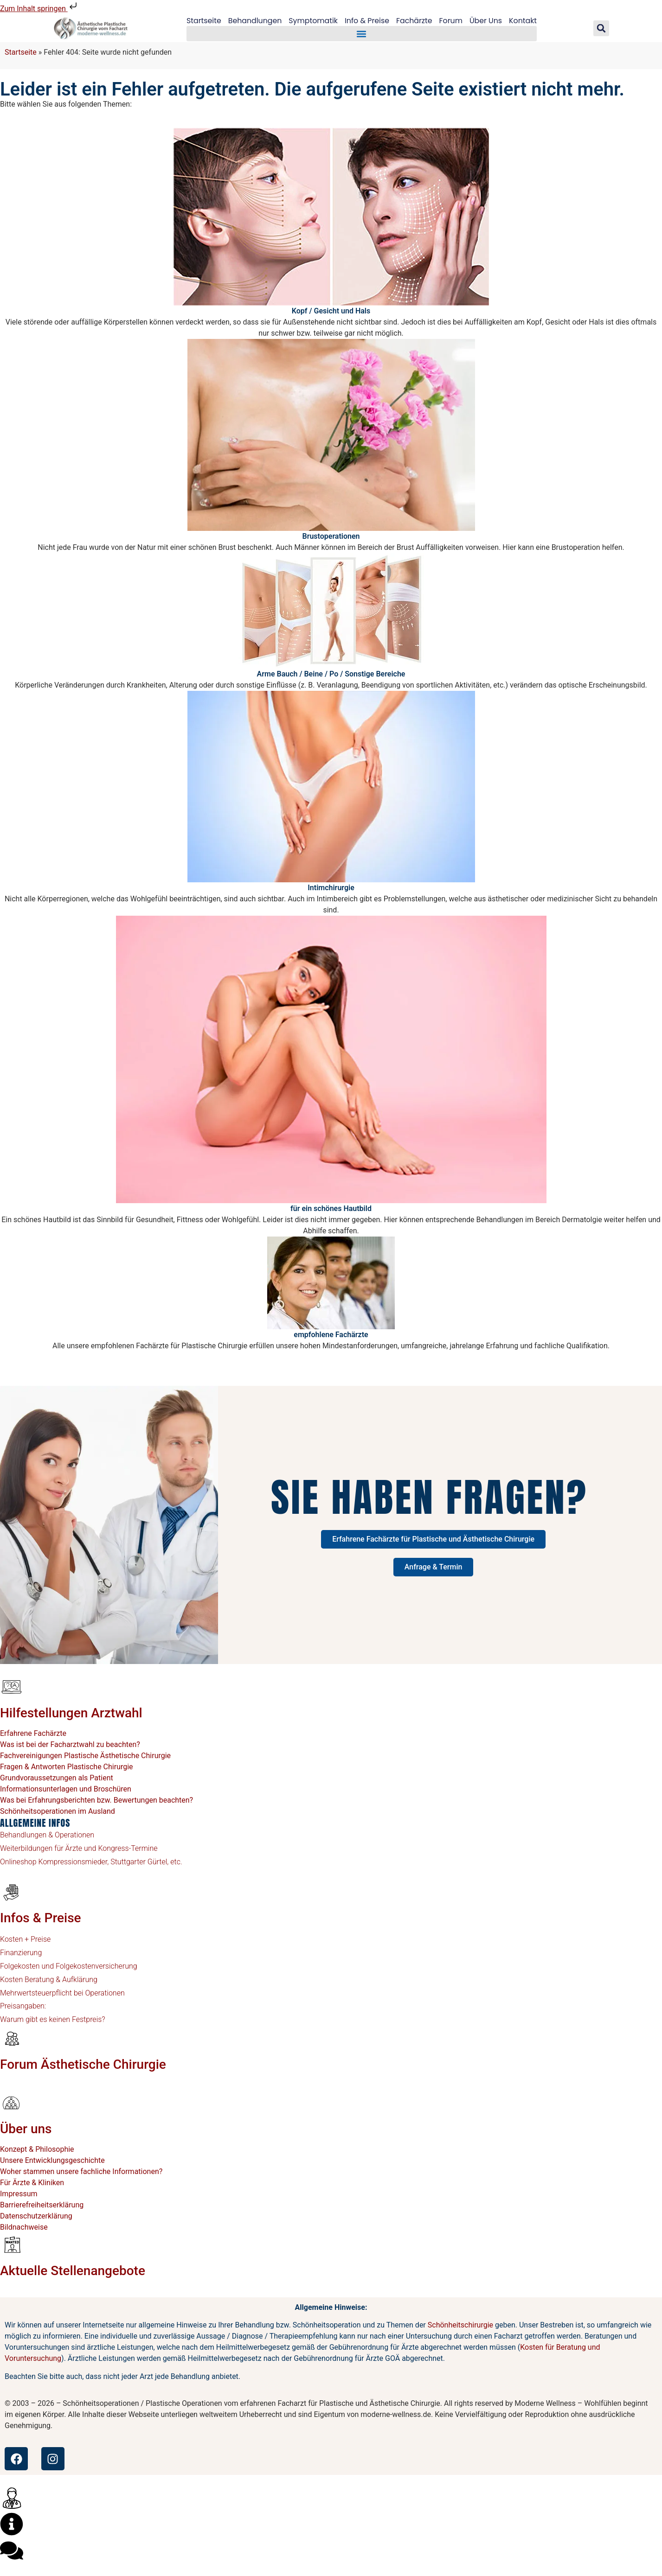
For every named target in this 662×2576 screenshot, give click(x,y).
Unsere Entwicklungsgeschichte (52, 2160)
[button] (361, 34)
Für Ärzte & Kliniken (32, 2182)
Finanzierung (21, 1952)
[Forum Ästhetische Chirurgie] (11, 2038)
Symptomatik (312, 20)
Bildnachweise (24, 2227)
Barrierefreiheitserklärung (42, 2204)
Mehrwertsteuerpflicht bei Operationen (62, 1993)
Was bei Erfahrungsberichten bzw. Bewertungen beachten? (96, 1800)
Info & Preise (367, 20)
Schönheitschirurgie (460, 2325)
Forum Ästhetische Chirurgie (83, 2064)
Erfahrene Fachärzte (33, 1733)
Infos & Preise (40, 1918)
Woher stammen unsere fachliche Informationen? (81, 2171)
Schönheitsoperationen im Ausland (57, 1811)
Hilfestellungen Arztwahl (71, 1713)
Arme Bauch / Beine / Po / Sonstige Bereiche (331, 674)
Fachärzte (415, 20)
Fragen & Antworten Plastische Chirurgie (66, 1766)
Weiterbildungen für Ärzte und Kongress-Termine (79, 1848)
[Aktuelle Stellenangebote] (11, 2244)
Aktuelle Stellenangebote (72, 2270)
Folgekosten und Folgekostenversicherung (68, 1966)
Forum (452, 20)
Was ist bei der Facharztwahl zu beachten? (70, 1744)
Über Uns (487, 20)
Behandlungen (253, 20)
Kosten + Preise (25, 1939)
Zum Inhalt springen (39, 8)
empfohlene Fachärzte (331, 1334)
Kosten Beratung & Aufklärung (48, 1979)
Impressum (19, 2193)
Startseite (201, 20)
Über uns (25, 2128)
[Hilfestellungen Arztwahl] (11, 1686)
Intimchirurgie (331, 887)
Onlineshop (18, 1861)
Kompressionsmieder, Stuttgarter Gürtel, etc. (109, 1861)
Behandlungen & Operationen (47, 1834)
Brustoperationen (331, 536)
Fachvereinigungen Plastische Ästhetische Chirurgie (85, 1755)
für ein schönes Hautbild (331, 1208)
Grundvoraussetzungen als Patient (56, 1777)
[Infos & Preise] (11, 1891)
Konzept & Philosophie (37, 2149)
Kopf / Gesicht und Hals (331, 310)
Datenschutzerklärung (36, 2216)
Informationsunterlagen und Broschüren (65, 1789)
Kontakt (525, 20)
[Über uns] (11, 2102)
